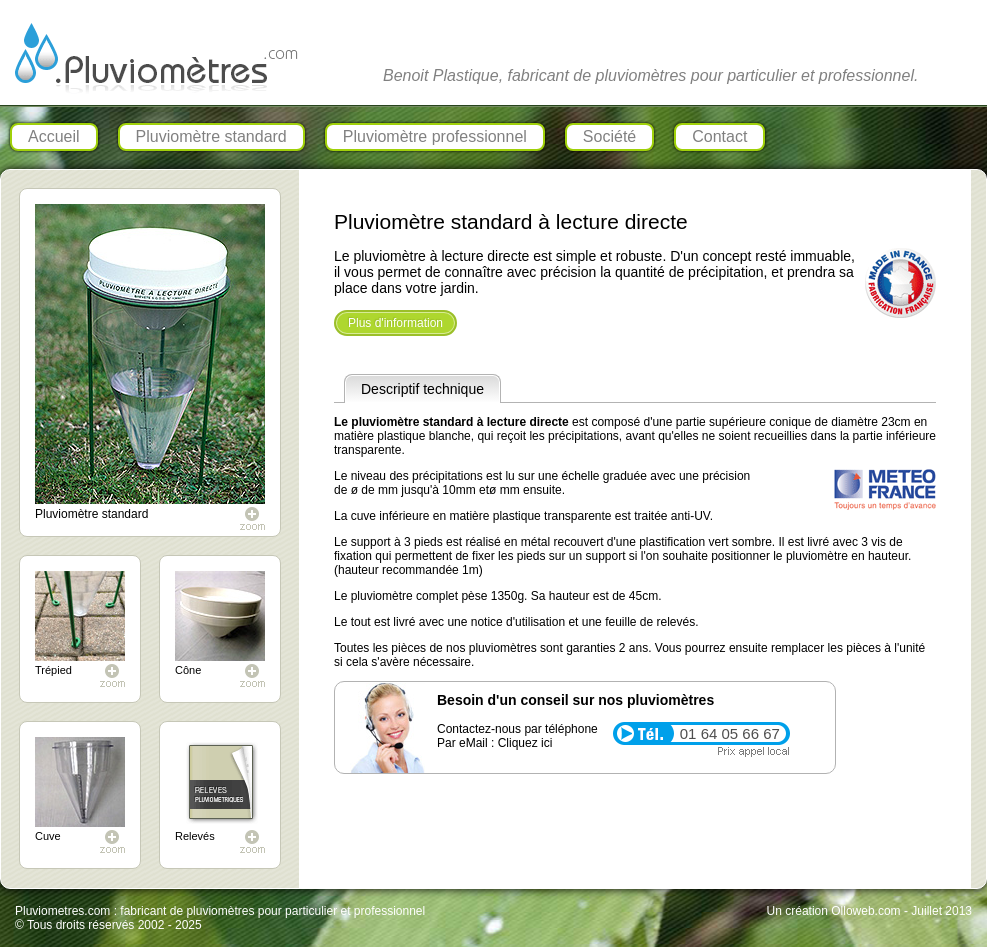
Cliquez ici (525, 743)
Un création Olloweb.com (834, 911)
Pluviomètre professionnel (435, 136)
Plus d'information (395, 323)
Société (609, 136)
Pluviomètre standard (211, 136)
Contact (719, 136)
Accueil (54, 136)
